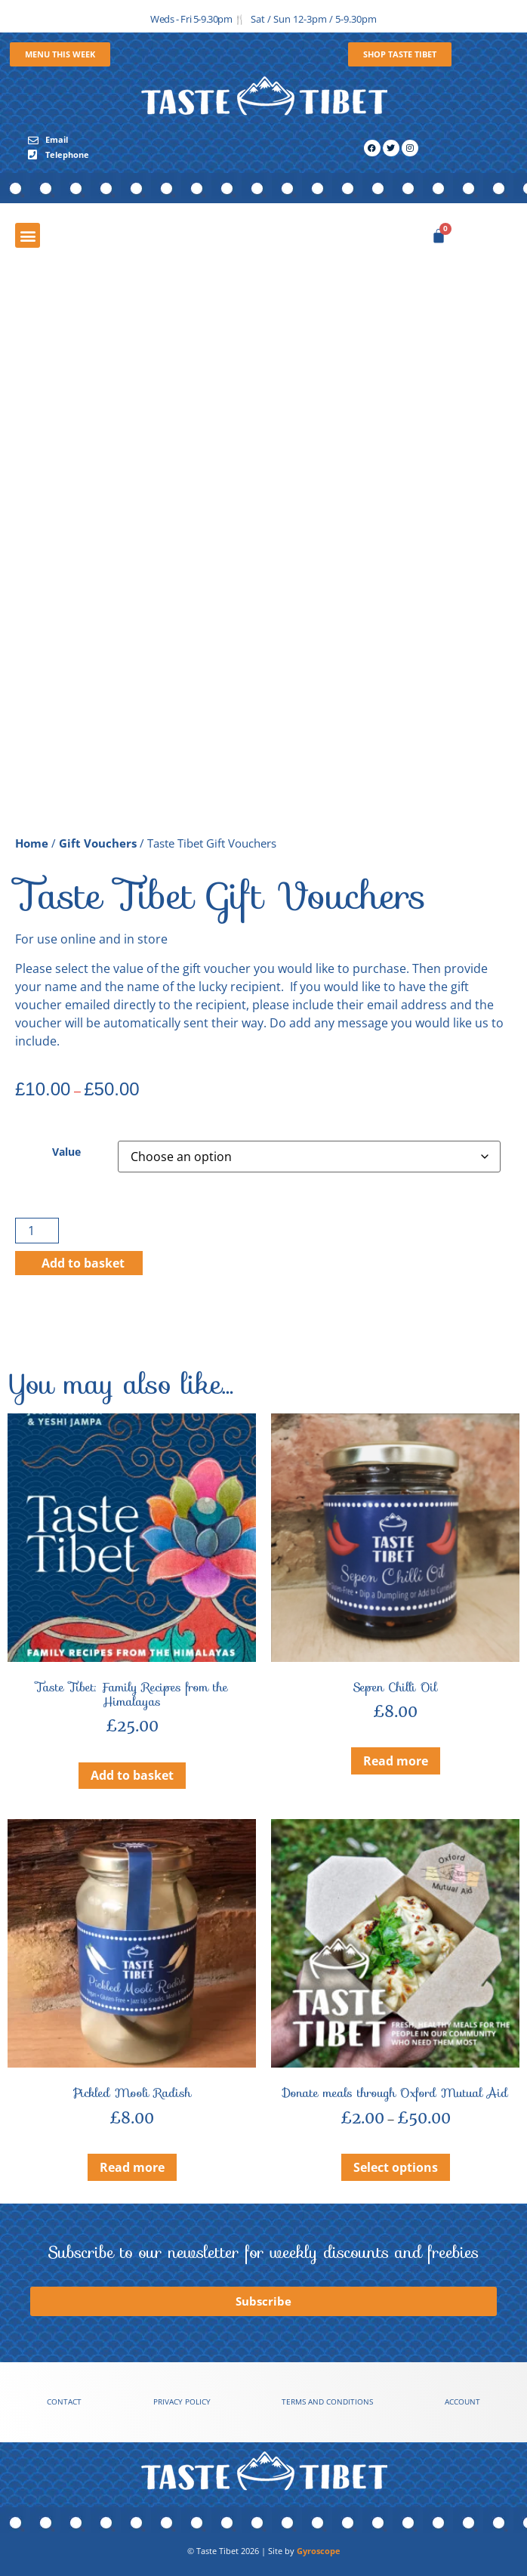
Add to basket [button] (132, 1775)
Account (462, 2402)
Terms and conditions (327, 2402)
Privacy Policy (182, 2402)
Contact (64, 2402)
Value (66, 1152)
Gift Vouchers (98, 843)
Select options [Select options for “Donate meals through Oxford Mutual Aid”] (395, 2167)
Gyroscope (319, 2550)
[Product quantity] (37, 1230)
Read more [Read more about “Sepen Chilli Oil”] (395, 1761)
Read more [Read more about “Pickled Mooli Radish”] (132, 2167)
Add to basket (83, 1263)
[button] (27, 235)
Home (31, 843)
